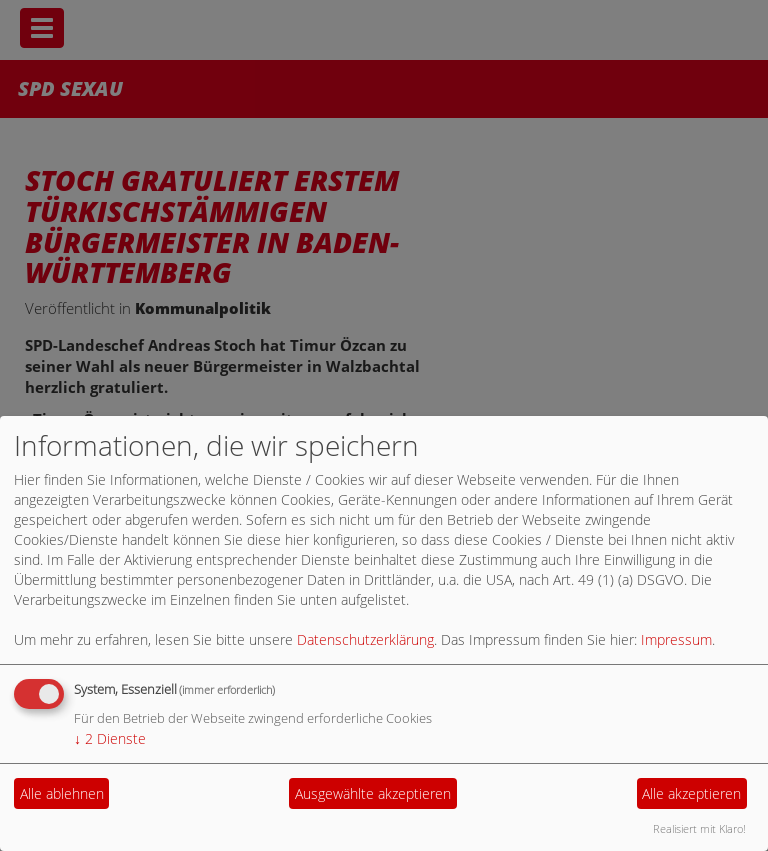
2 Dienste (110, 738)
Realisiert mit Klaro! (699, 828)
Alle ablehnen (62, 793)
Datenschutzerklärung (365, 639)
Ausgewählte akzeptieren (373, 793)
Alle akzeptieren (691, 793)
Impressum (676, 639)
